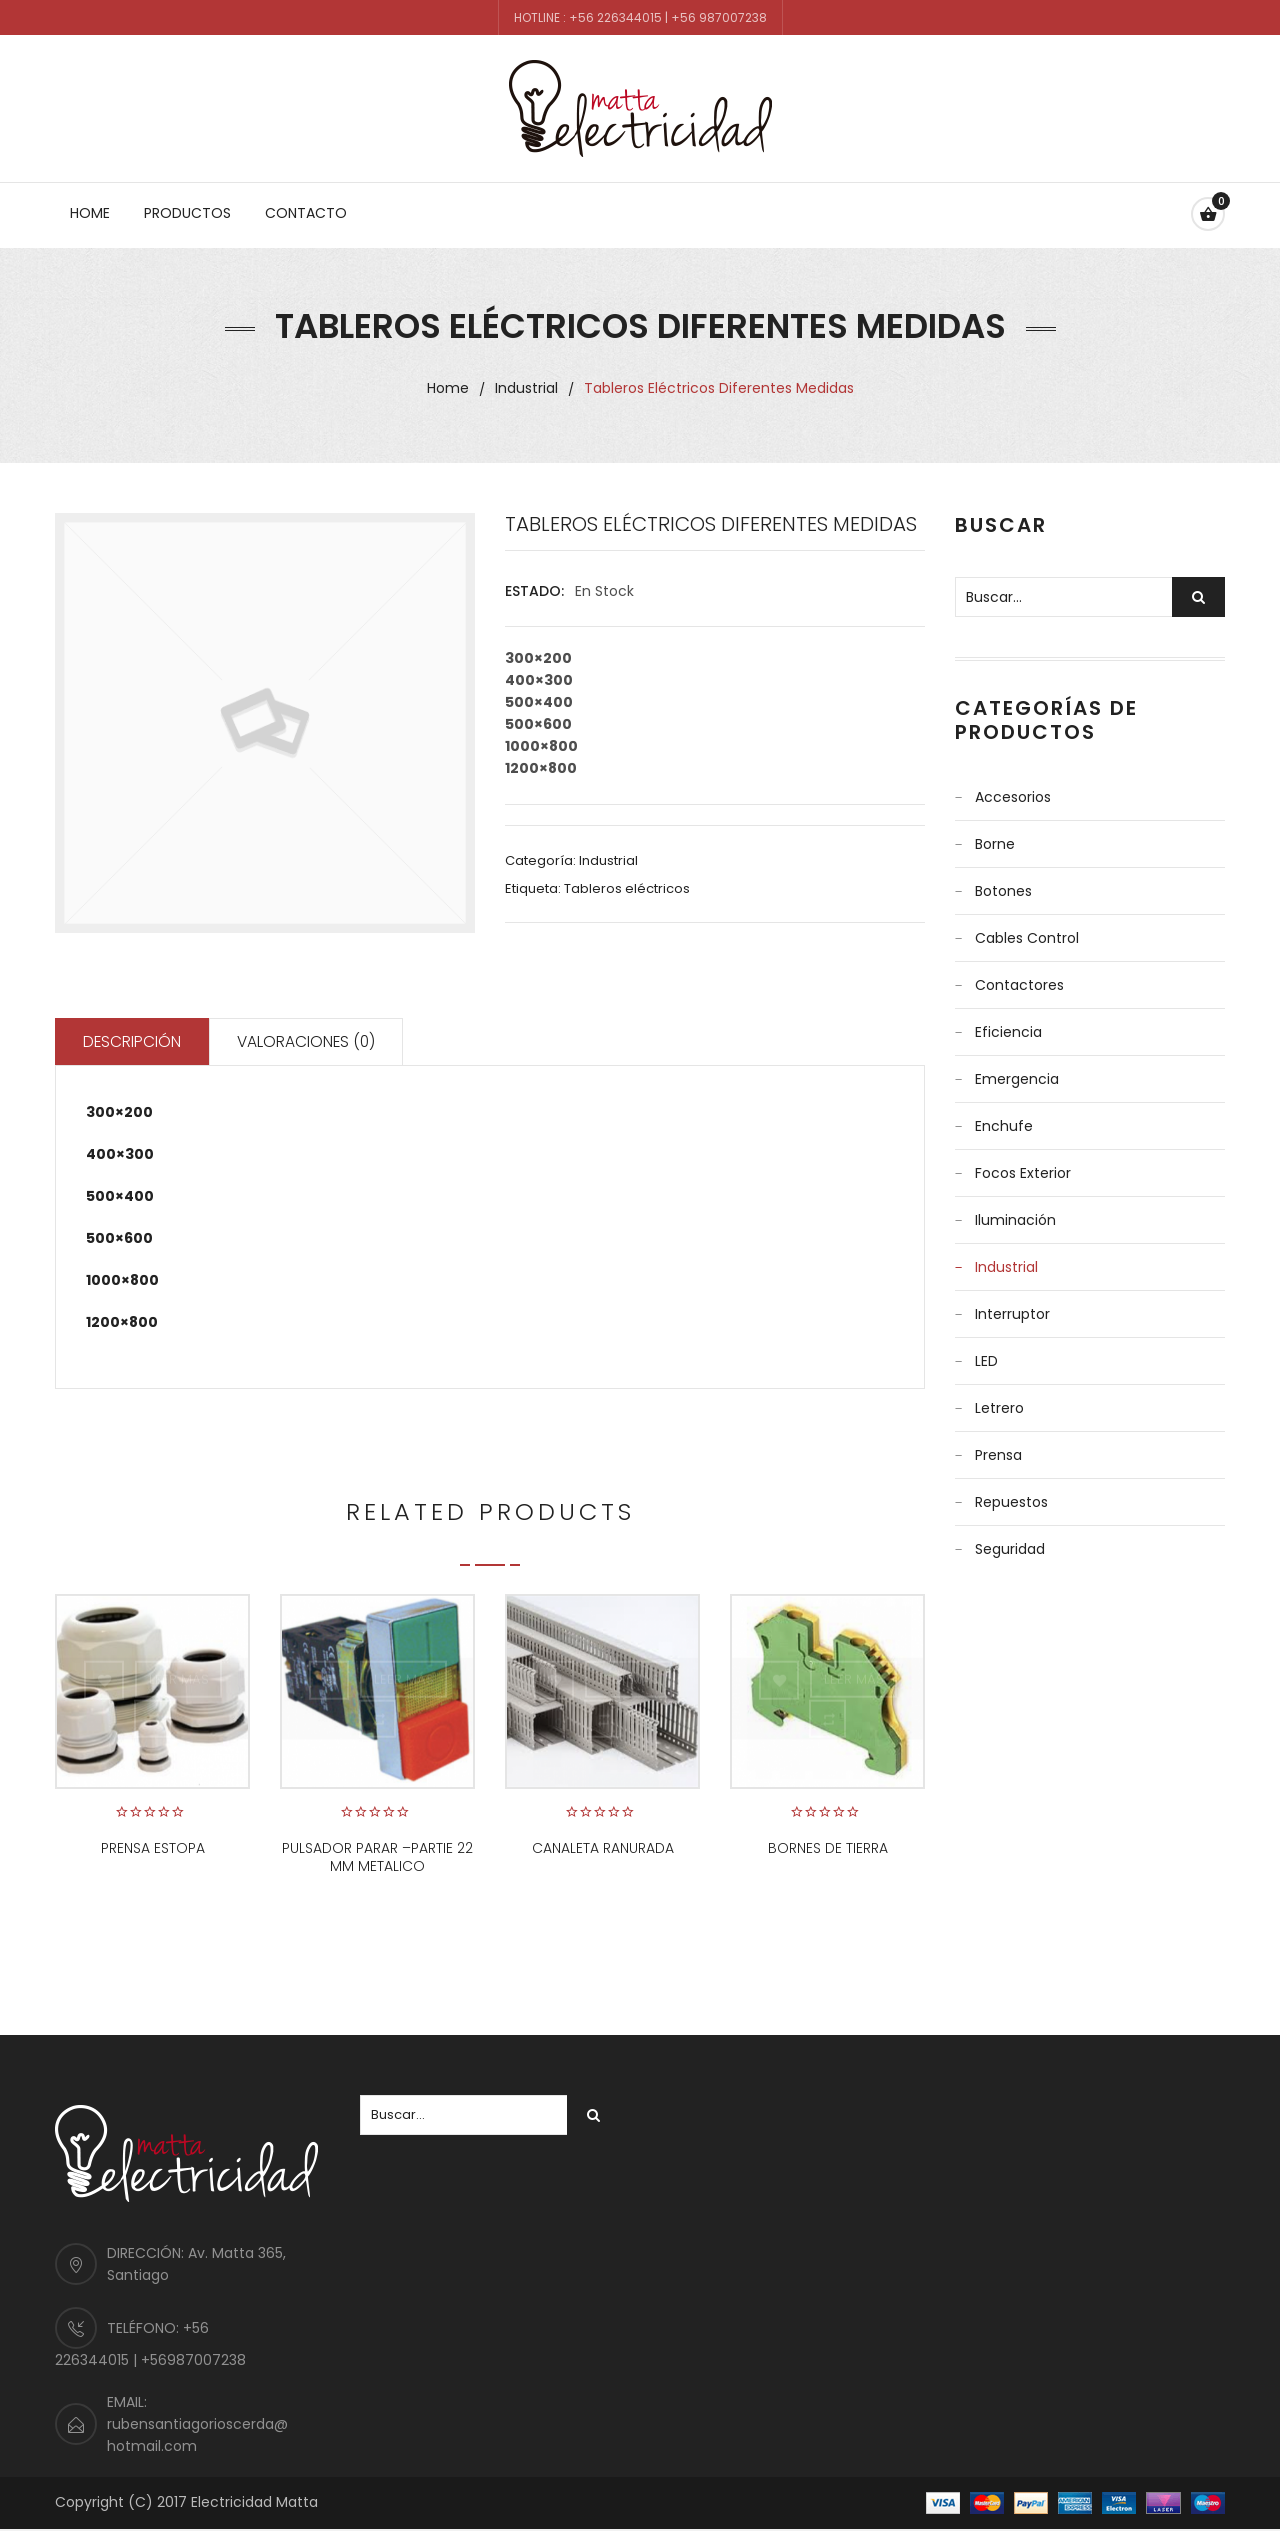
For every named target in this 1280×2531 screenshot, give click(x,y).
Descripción (135, 1042)
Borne (995, 844)
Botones (1003, 891)
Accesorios (1013, 797)
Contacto (306, 213)
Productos (187, 213)
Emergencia (1017, 1079)
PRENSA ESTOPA (153, 1850)
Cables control (1027, 938)
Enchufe (1004, 1126)
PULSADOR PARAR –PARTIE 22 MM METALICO (377, 1859)
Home (90, 213)
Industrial (526, 388)
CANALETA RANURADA (603, 1850)
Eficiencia (1008, 1032)
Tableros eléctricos (627, 888)
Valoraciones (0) (316, 1042)
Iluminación (1015, 1220)
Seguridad (1010, 1549)
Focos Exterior (1023, 1173)
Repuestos (1011, 1502)
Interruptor (1012, 1314)
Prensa (998, 1455)
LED (986, 1361)
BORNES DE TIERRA (828, 1850)
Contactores (1019, 985)
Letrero (999, 1408)
